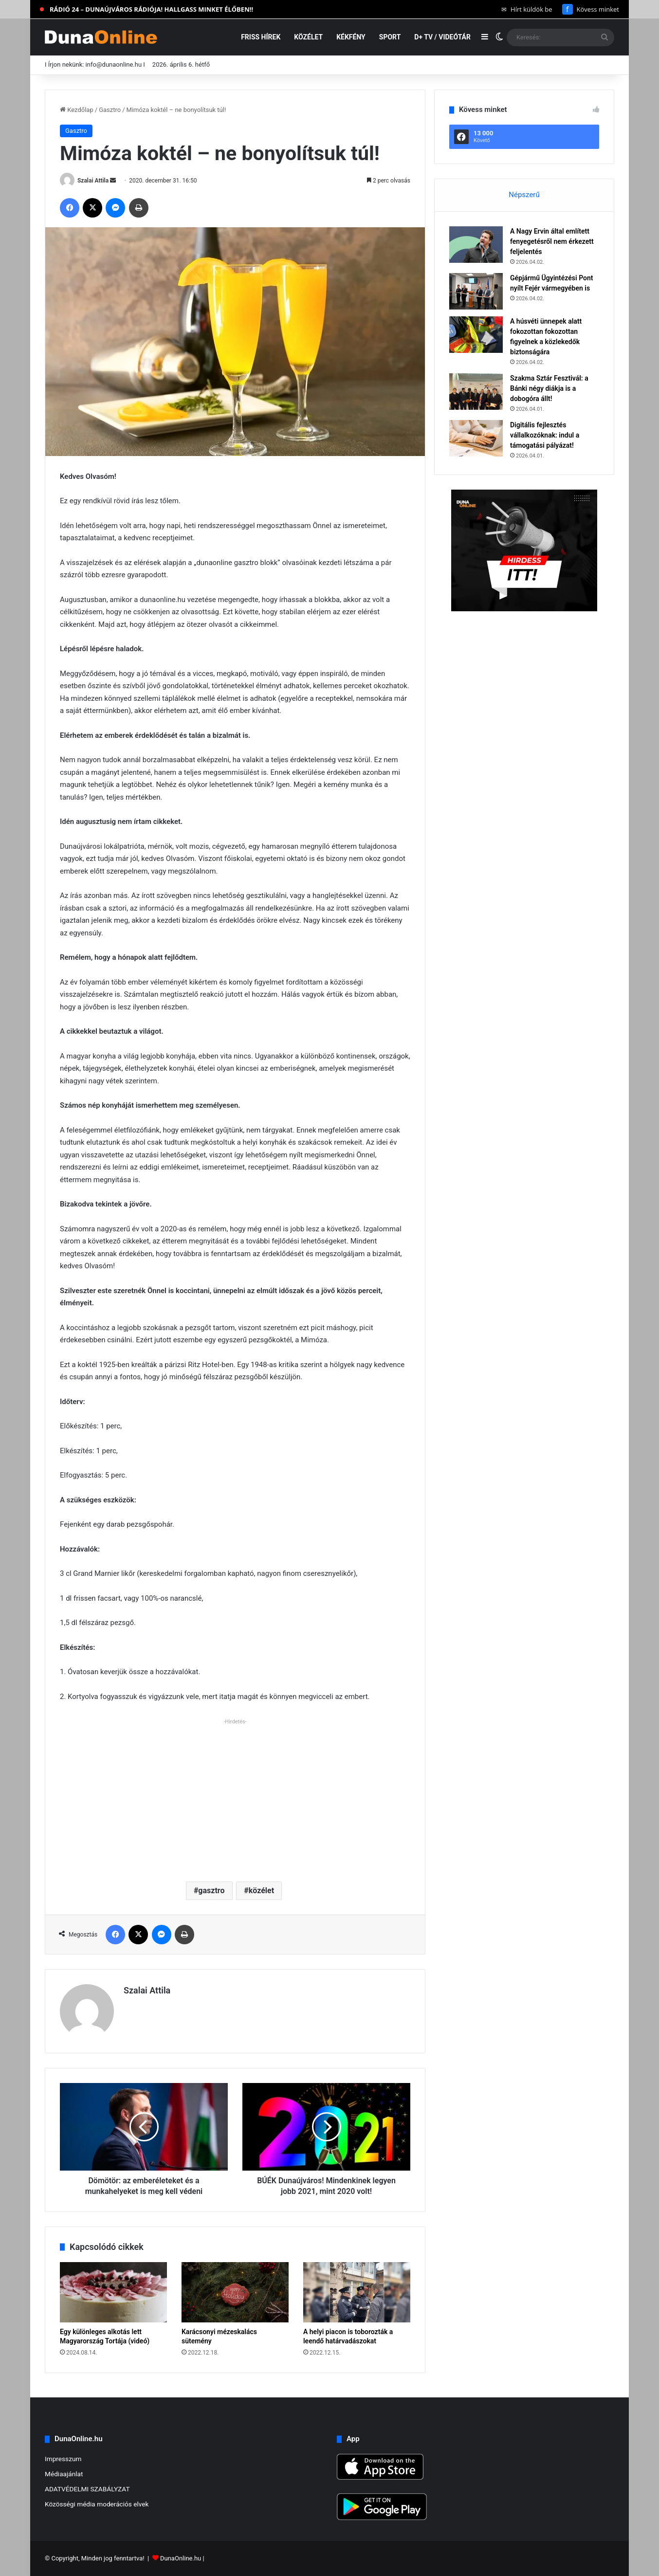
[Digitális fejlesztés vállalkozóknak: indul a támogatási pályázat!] (476, 438)
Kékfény (351, 37)
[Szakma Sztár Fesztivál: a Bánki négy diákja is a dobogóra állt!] (476, 391)
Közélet (308, 37)
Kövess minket (590, 9)
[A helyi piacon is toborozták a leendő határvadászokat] (356, 2292)
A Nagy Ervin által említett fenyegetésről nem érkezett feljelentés (552, 241)
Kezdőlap (76, 109)
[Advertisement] (235, 1796)
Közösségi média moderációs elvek (97, 2504)
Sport (390, 37)
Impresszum (63, 2459)
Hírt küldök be (526, 9)
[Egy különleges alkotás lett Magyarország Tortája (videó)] (113, 2292)
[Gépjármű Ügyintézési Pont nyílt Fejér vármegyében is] (476, 291)
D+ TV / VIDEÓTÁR (442, 37)
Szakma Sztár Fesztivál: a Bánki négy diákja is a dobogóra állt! (549, 388)
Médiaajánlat (64, 2474)
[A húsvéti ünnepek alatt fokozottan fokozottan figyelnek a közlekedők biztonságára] (476, 334)
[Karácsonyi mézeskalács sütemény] (235, 2292)
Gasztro (110, 109)
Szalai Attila (93, 180)
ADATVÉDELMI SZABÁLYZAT (87, 2489)
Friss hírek (260, 37)
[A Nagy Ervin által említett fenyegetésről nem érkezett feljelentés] (476, 244)
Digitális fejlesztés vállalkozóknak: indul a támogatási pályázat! (544, 435)
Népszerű (524, 194)
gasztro (211, 1890)
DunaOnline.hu (180, 2558)
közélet (261, 1890)
